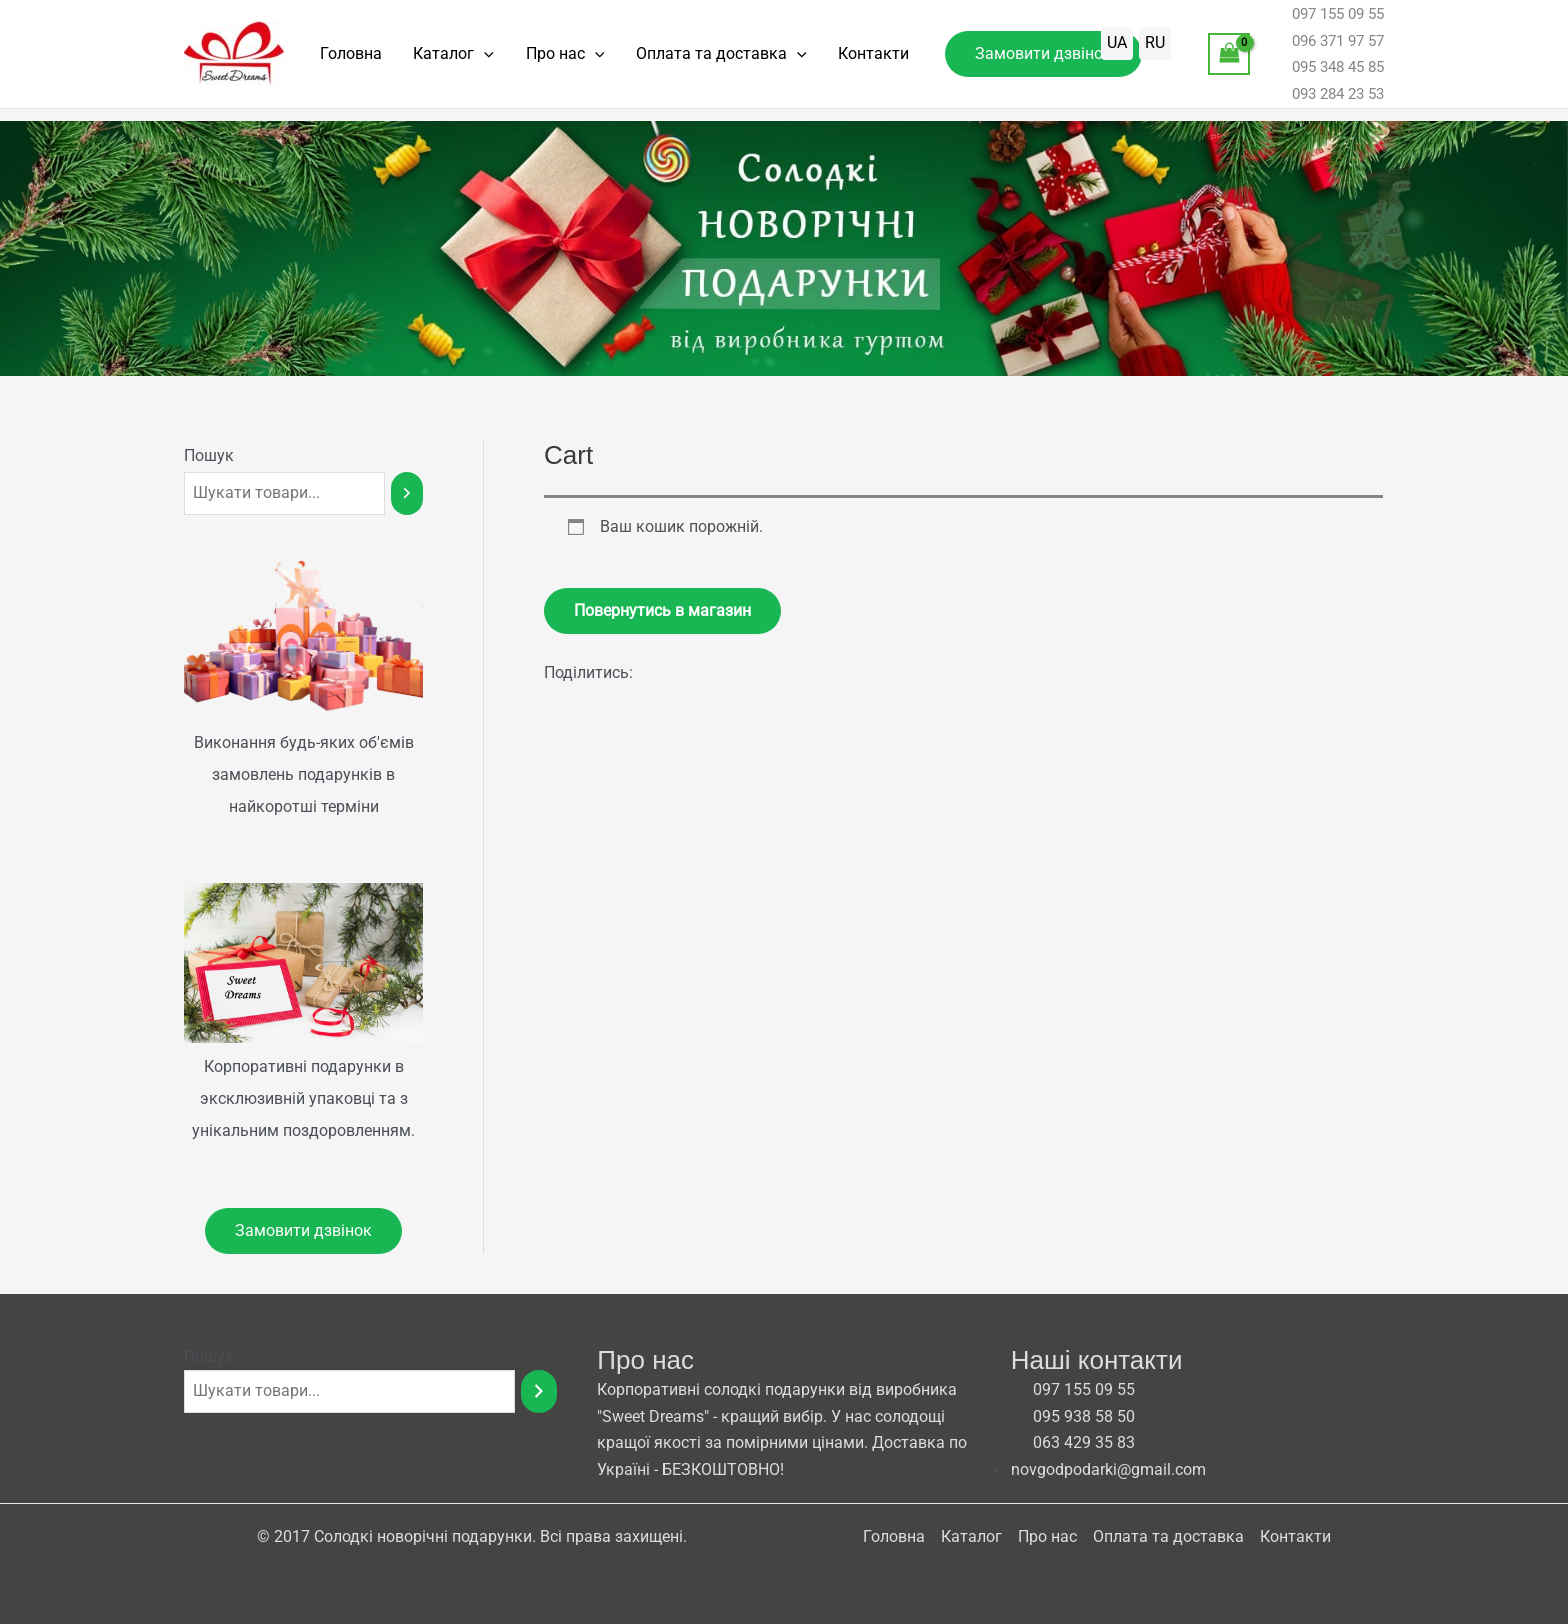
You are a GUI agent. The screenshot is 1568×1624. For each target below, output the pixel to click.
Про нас (536, 60)
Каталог (436, 60)
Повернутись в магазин (662, 610)
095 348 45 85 (1327, 73)
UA (1117, 48)
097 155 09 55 (1327, 20)
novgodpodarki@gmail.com (1108, 1469)
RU (1155, 48)
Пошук (209, 455)
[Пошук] (407, 493)
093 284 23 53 (1327, 99)
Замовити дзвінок (303, 1230)
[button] (985, 60)
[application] (467, 60)
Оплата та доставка (680, 60)
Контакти (821, 59)
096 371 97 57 (1327, 47)
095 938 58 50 (1073, 1417)
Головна (345, 59)
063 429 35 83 (1073, 1443)
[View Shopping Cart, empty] (1229, 59)
